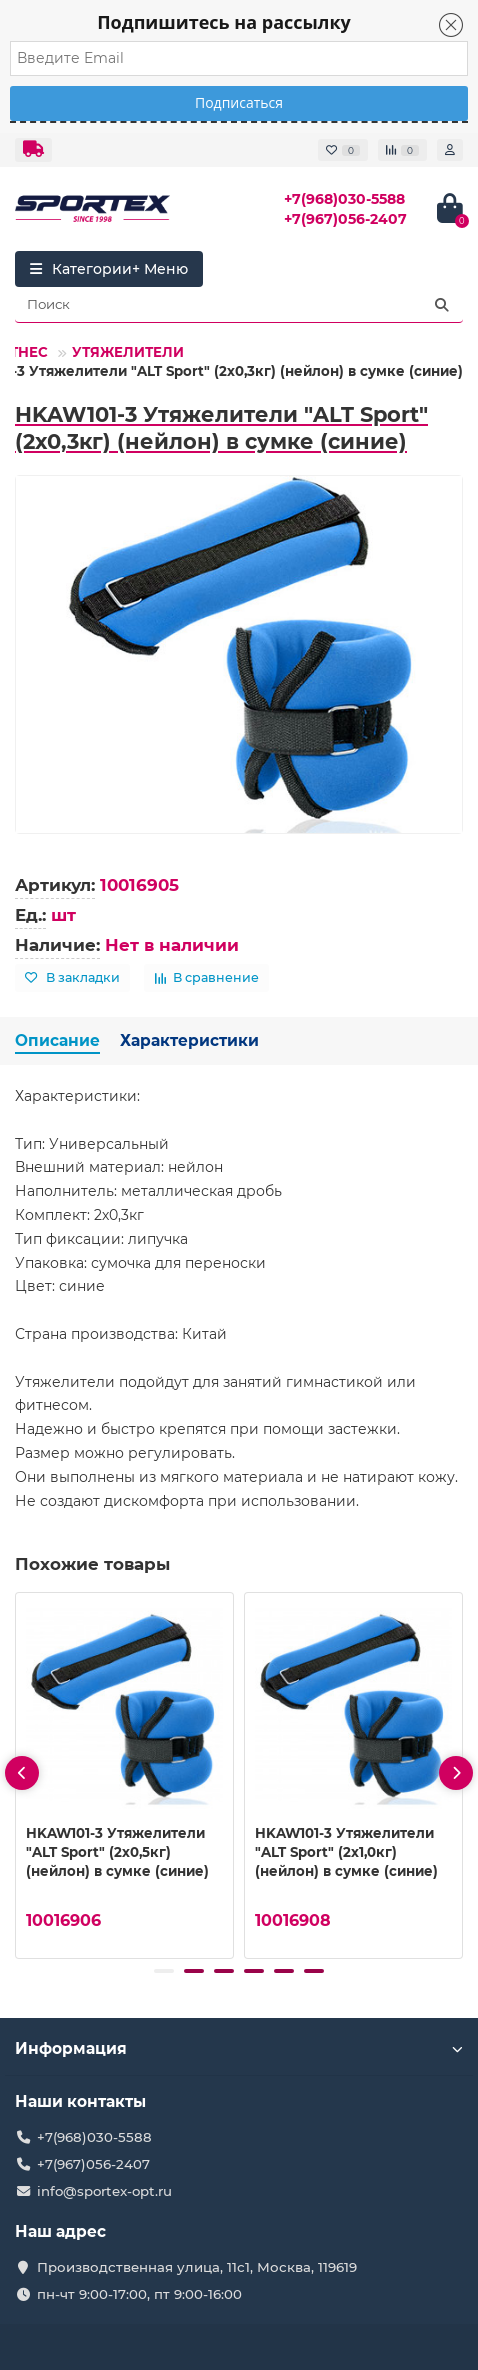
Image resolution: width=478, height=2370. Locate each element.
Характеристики (189, 1040)
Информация (239, 2048)
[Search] (239, 305)
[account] (450, 150)
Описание (57, 1040)
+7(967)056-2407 (345, 219)
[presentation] (22, 1773)
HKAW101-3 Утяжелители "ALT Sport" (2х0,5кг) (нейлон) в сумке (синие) (117, 1852)
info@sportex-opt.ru (104, 2191)
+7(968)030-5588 (344, 199)
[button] (164, 1971)
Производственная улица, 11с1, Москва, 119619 (197, 2267)
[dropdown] (33, 150)
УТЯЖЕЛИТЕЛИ (128, 352)
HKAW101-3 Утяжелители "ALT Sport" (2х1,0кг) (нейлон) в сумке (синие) (346, 1852)
